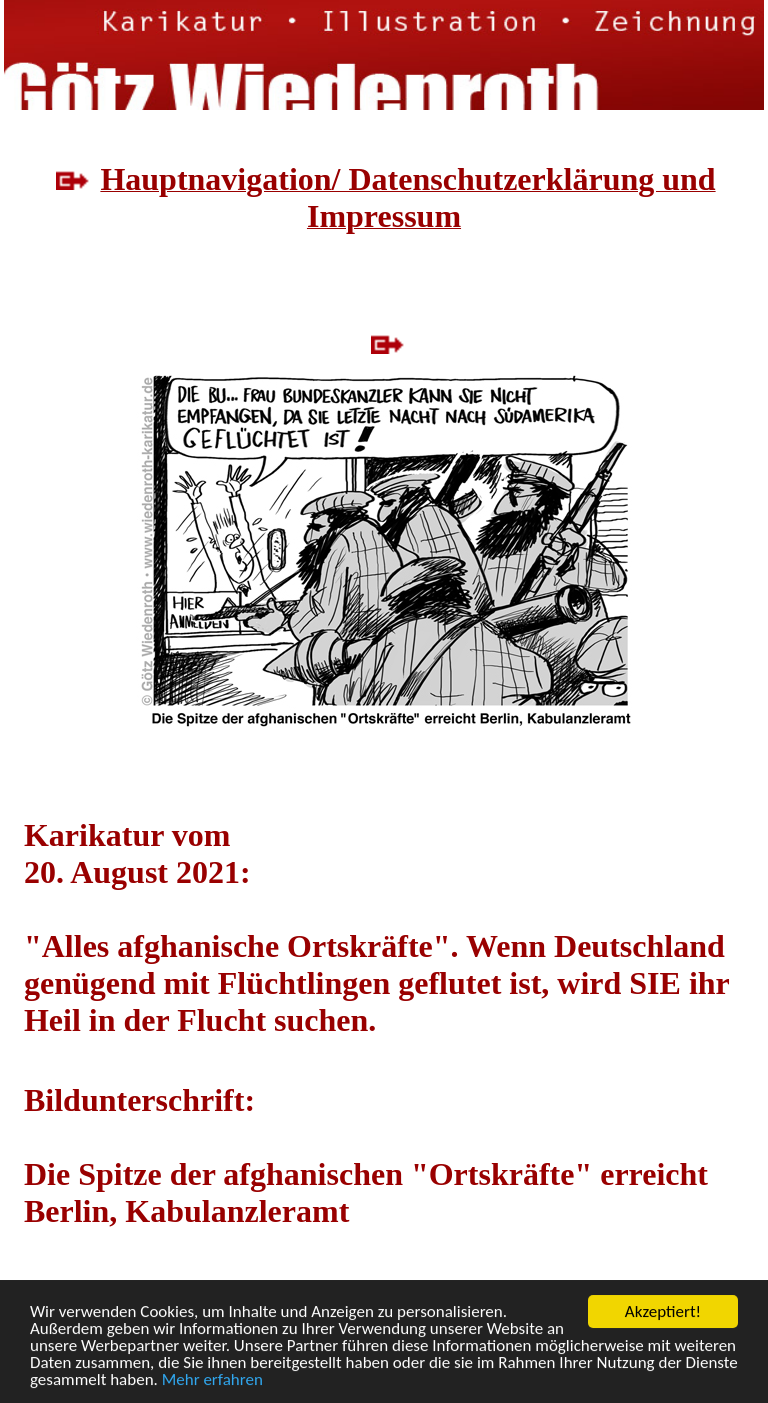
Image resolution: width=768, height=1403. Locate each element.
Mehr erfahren (212, 1380)
